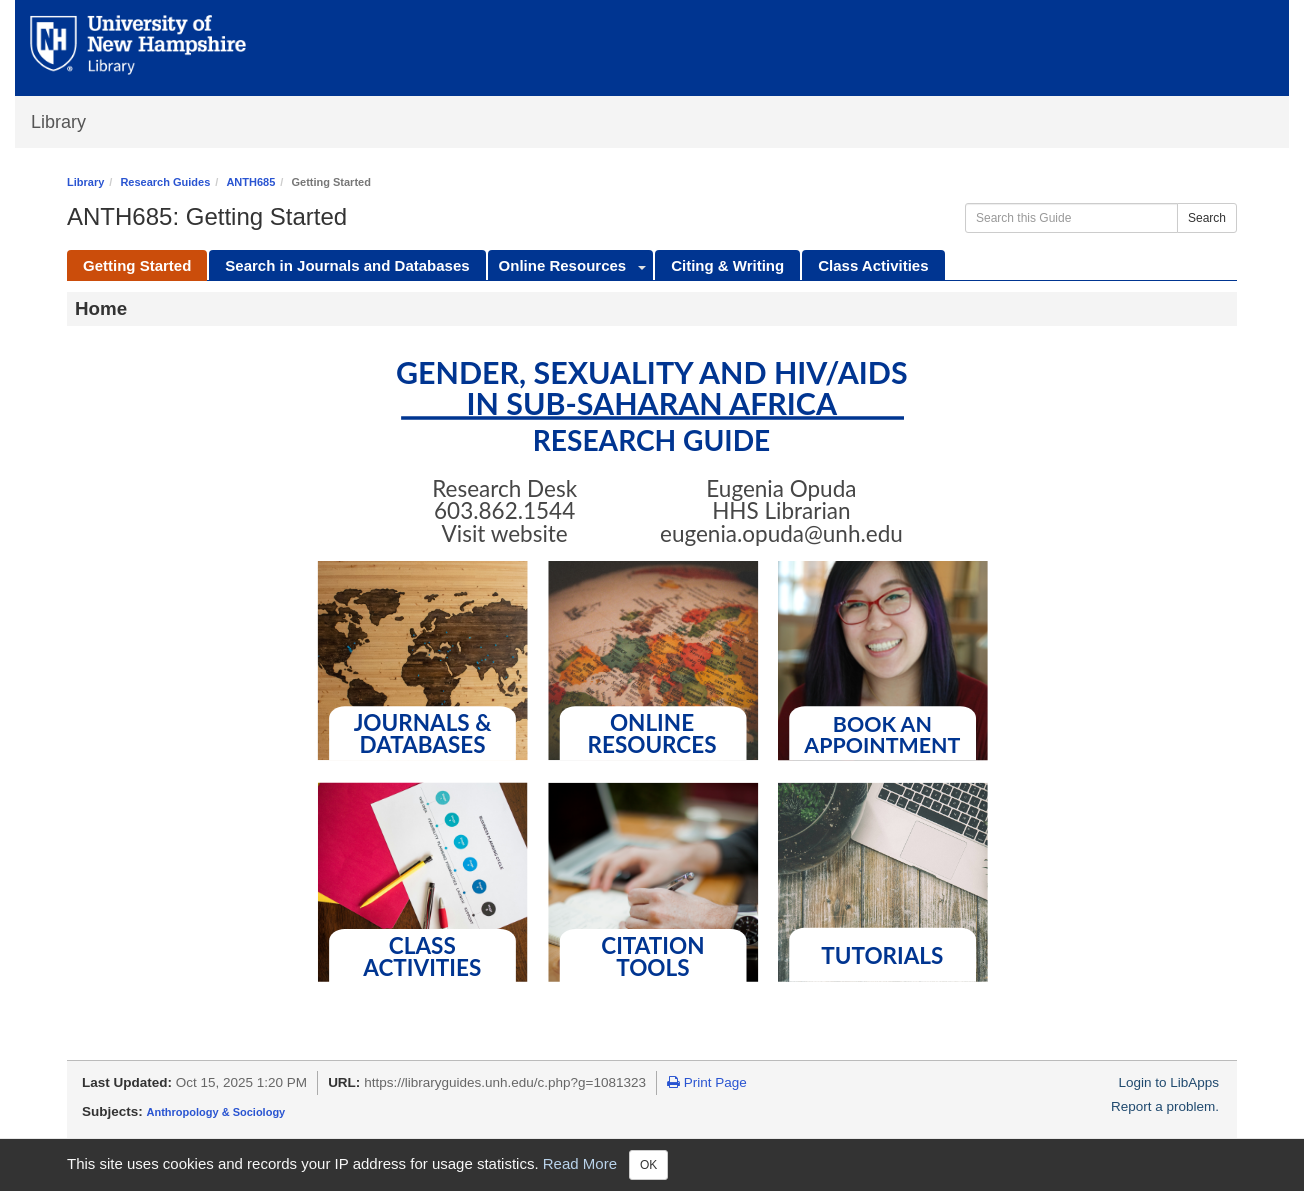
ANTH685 (250, 182)
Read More (580, 1163)
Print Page (707, 1082)
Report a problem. (1165, 1106)
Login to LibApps (1168, 1082)
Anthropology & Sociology (216, 1112)
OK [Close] (648, 1165)
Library (58, 122)
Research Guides (165, 182)
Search (1207, 218)
